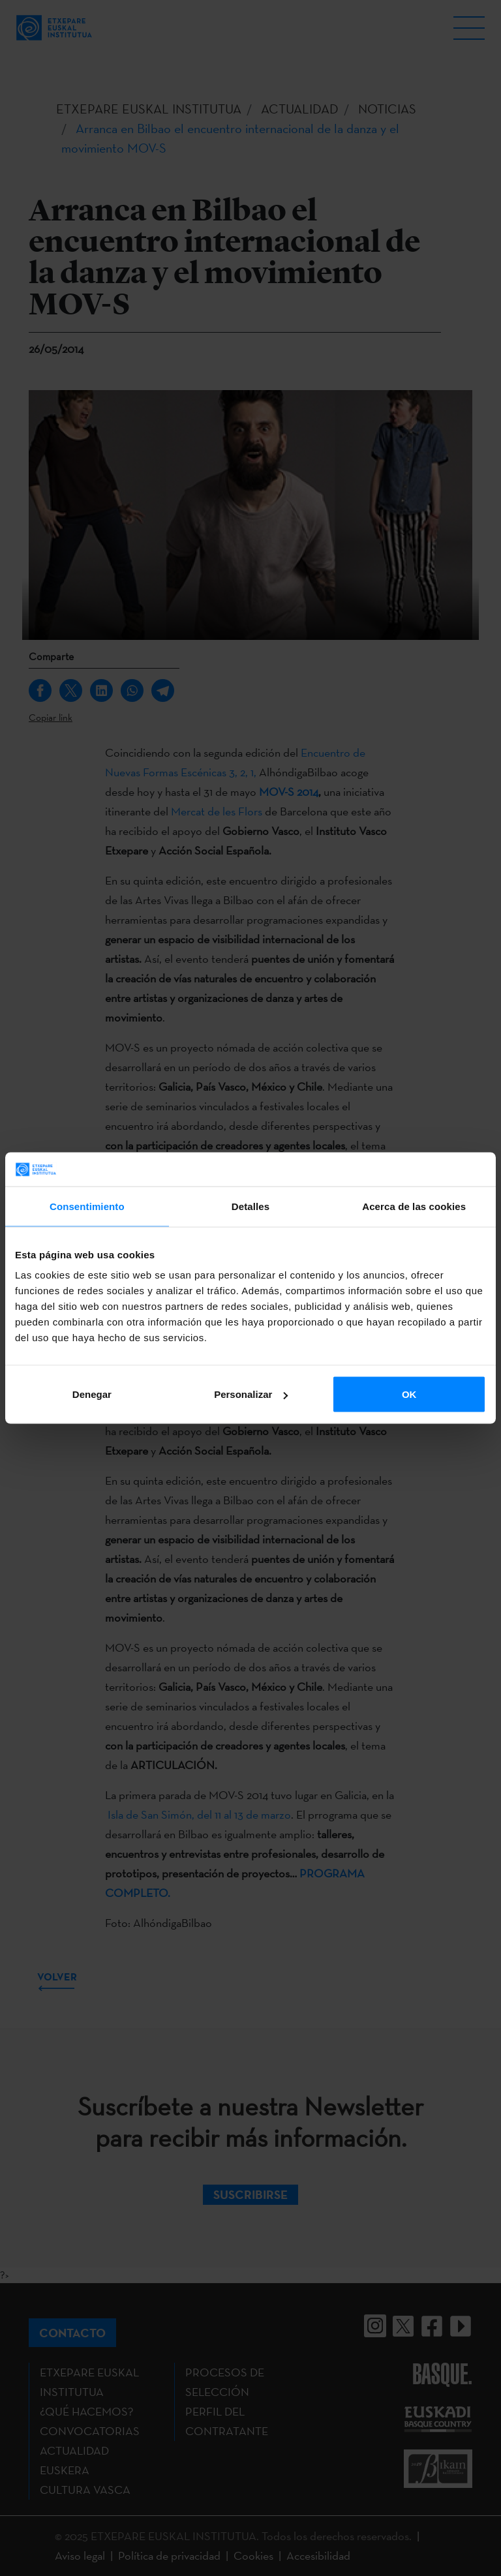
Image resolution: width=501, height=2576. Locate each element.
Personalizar (251, 1394)
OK (409, 1394)
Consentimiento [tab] (87, 1205)
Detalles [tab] (250, 1205)
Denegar (92, 1394)
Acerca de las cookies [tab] (414, 1205)
